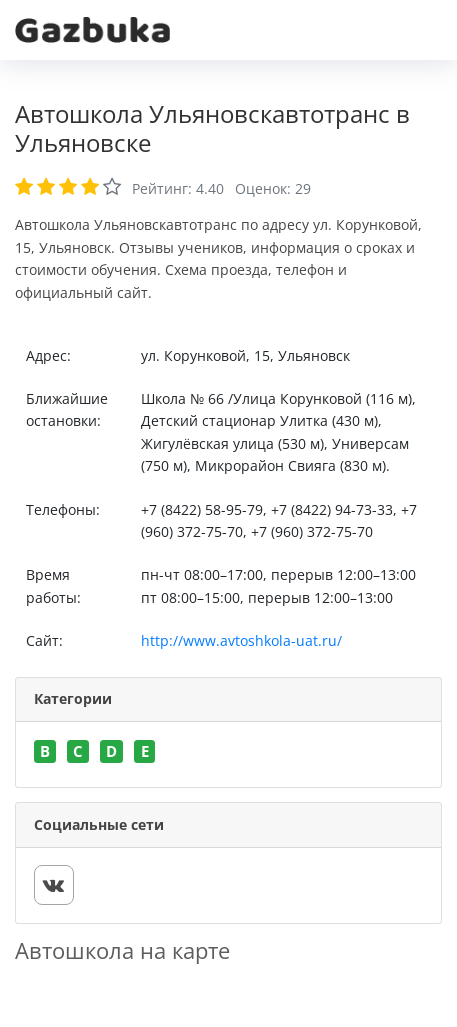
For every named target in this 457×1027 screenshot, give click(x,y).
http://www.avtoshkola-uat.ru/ (241, 640)
